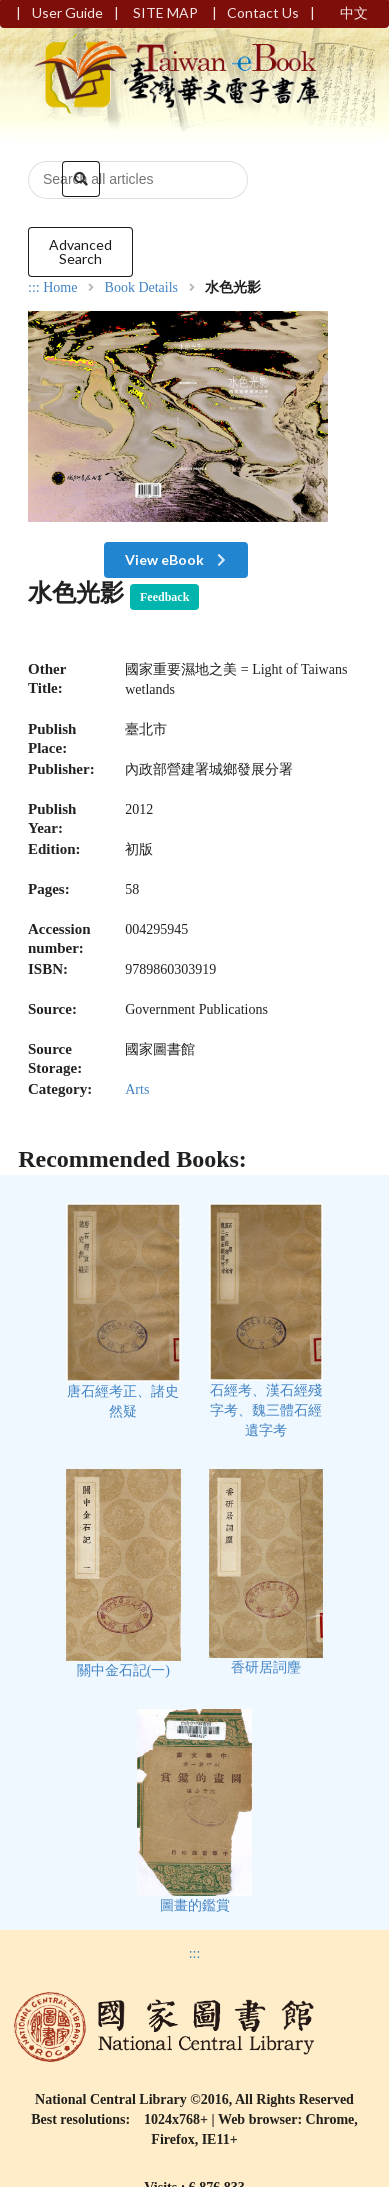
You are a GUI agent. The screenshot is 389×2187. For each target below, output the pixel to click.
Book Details (142, 288)
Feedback (164, 597)
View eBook (177, 559)
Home (60, 288)
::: (34, 287)
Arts (137, 1089)
